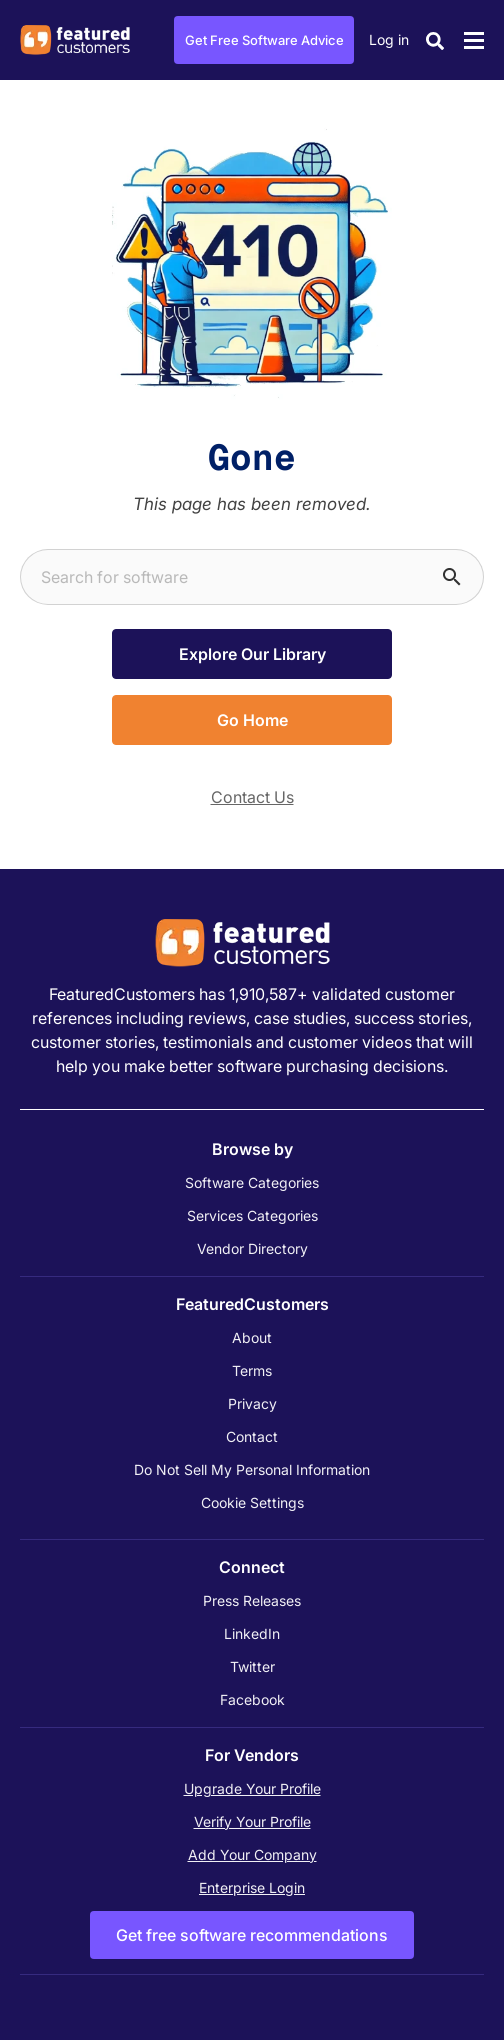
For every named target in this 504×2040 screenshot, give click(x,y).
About (252, 1337)
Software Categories (252, 1182)
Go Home (252, 720)
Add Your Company (252, 1854)
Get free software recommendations (252, 1935)
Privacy (252, 1403)
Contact (252, 1436)
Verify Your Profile (252, 1821)
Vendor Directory (252, 1248)
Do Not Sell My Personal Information (252, 1469)
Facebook (252, 1699)
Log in (389, 39)
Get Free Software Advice (264, 40)
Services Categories (252, 1215)
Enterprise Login (252, 1887)
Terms (252, 1370)
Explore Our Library (252, 654)
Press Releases (252, 1600)
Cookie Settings (252, 1502)
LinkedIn (252, 1633)
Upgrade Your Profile (252, 1788)
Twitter (252, 1666)
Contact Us (252, 797)
